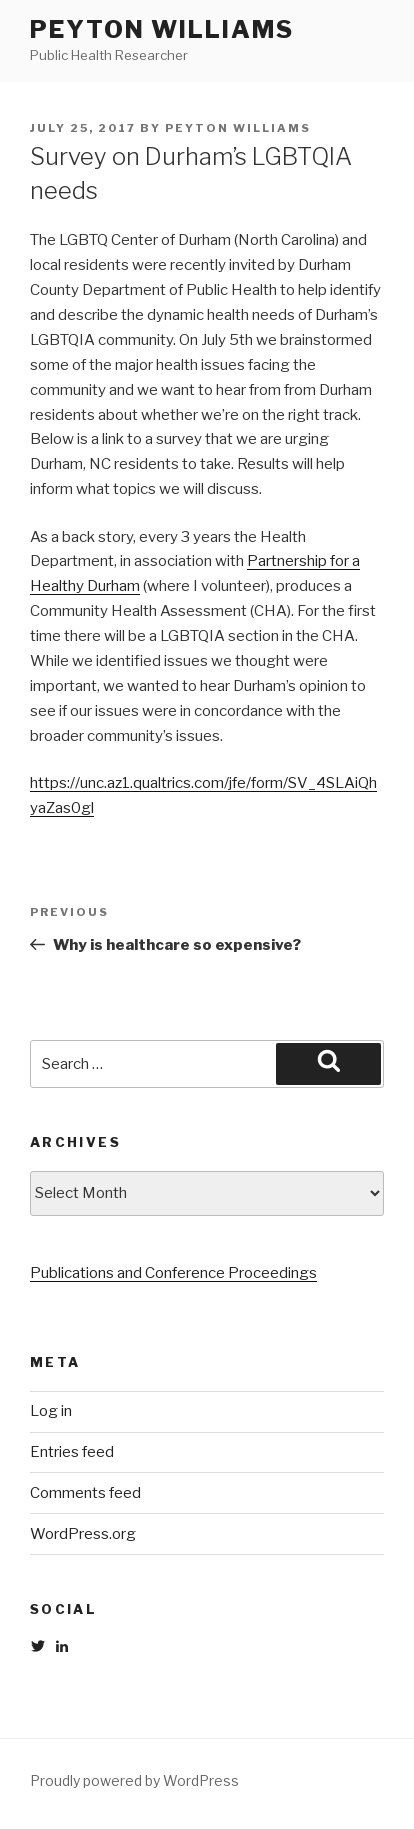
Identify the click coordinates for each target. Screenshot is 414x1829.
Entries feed (72, 1452)
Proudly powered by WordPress (134, 1780)
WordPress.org (83, 1534)
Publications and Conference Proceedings (173, 1273)
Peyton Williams (162, 29)
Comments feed (85, 1493)
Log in (51, 1411)
